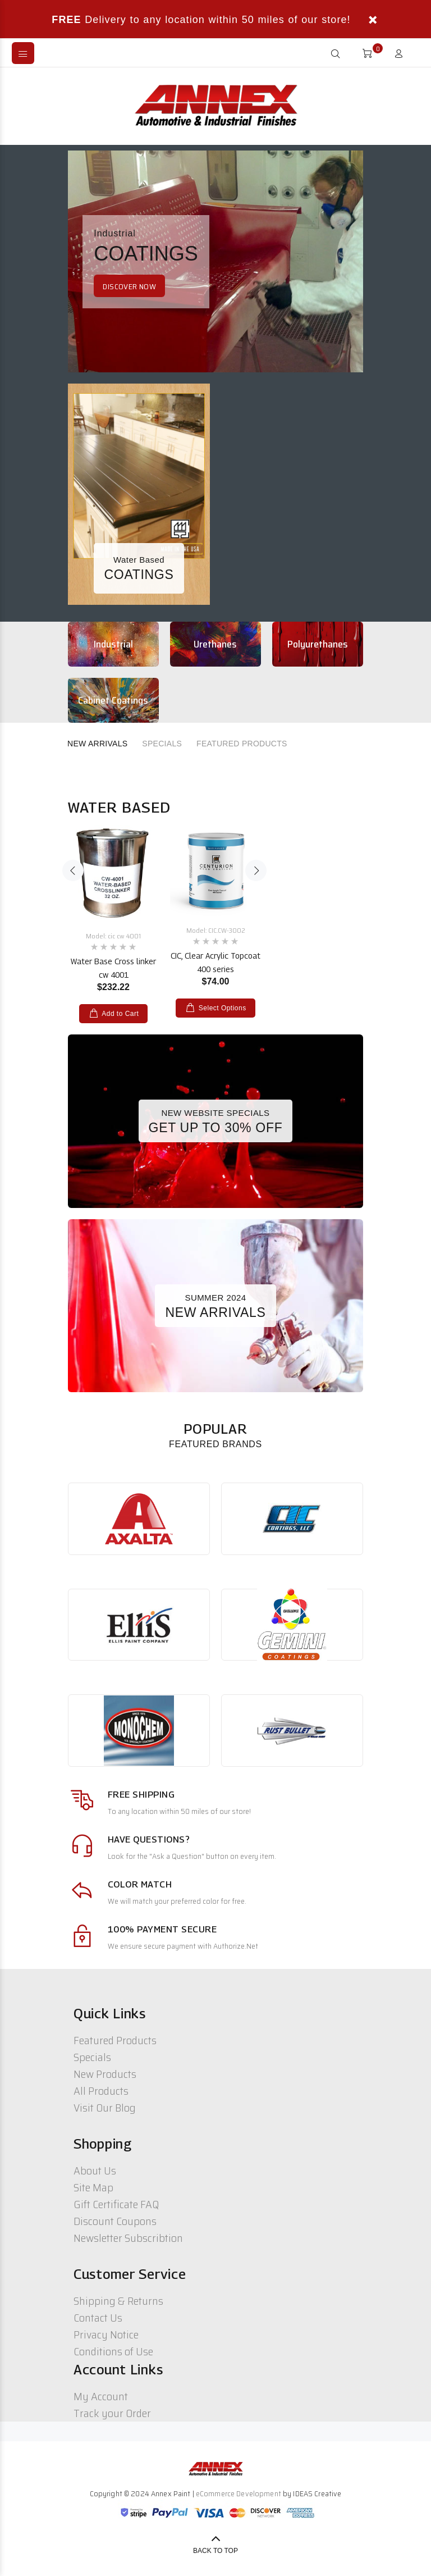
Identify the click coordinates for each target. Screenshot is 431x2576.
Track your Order (112, 2413)
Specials (92, 2057)
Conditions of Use (113, 2351)
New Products (105, 2074)
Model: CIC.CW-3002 (215, 930)
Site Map (93, 2187)
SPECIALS (162, 743)
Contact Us (98, 2317)
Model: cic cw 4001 (113, 936)
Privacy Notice (106, 2334)
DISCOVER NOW (129, 286)
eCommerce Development (238, 2493)
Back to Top (215, 2551)
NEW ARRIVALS (97, 743)
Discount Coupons (115, 2221)
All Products (101, 2090)
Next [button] (256, 870)
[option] (113, 913)
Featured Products (115, 2040)
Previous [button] (73, 870)
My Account (101, 2396)
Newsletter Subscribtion (128, 2238)
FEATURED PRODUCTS (241, 743)
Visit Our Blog (105, 2107)
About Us (95, 2170)
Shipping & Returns (118, 2300)
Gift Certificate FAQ (116, 2204)
